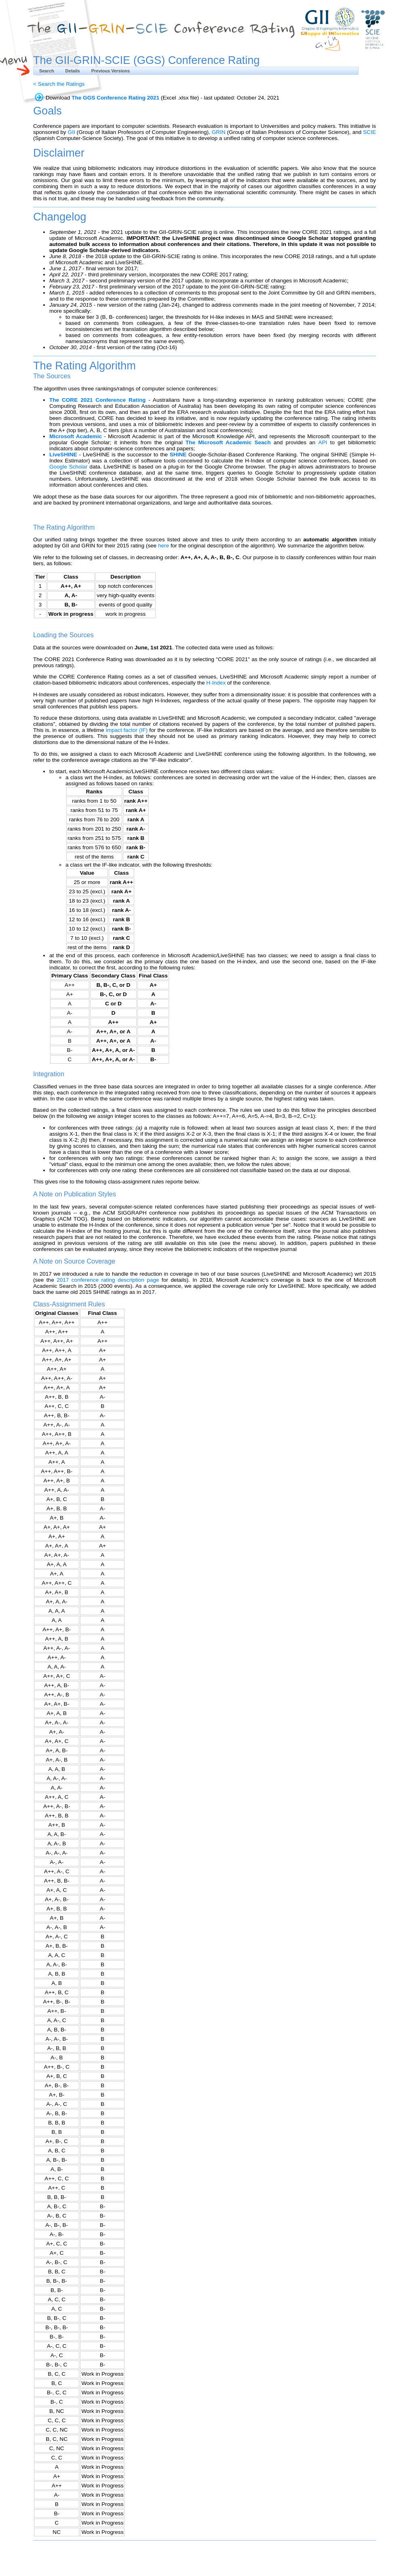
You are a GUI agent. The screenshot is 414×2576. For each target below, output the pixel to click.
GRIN (219, 132)
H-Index (216, 683)
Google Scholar (68, 467)
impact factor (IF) (127, 730)
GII (71, 132)
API (322, 442)
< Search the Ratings (58, 84)
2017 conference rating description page (108, 1280)
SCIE (369, 132)
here (163, 546)
